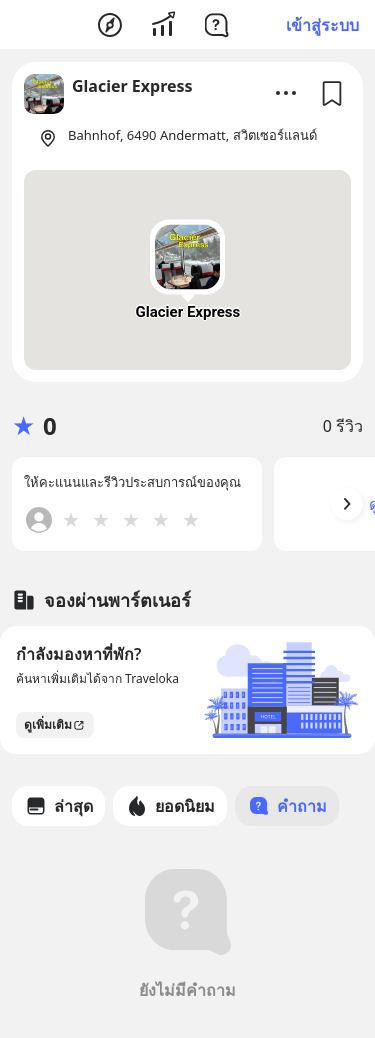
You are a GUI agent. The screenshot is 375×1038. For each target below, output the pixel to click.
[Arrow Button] (347, 504)
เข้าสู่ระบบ (322, 25)
